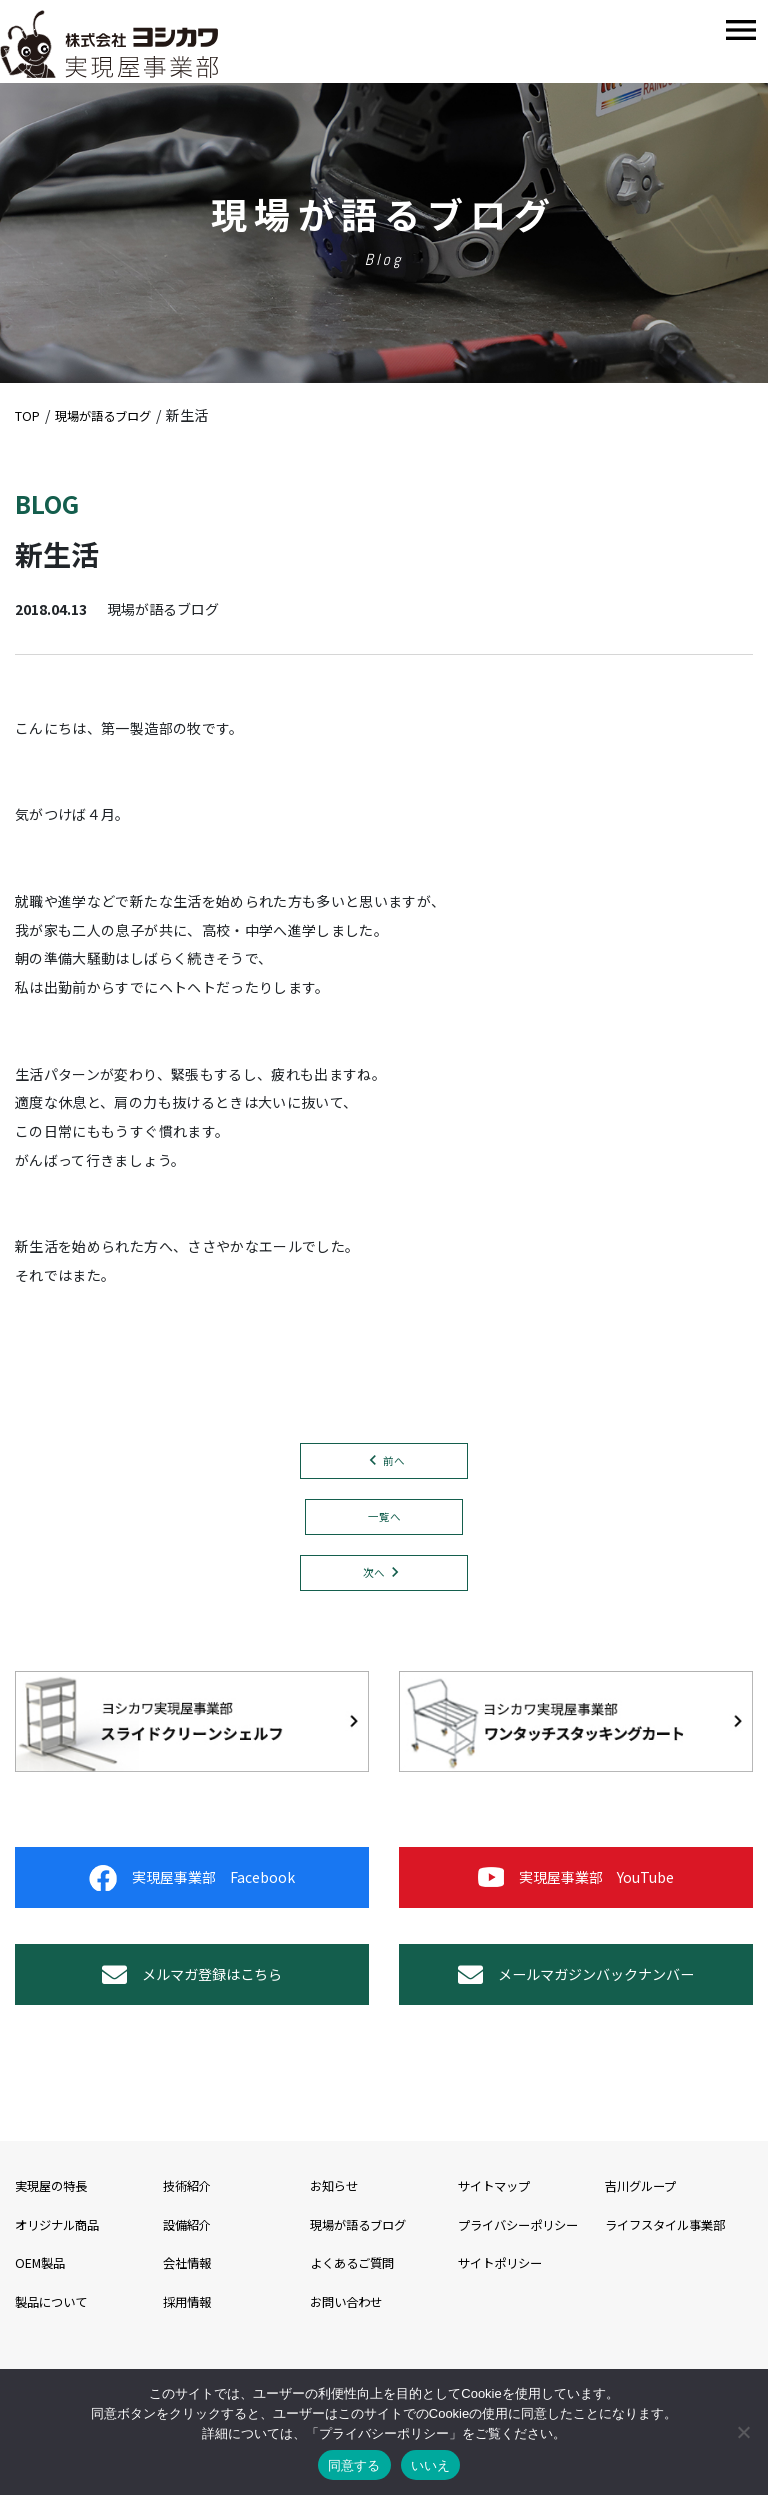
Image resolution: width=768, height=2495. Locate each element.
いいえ (431, 2465)
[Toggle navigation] (741, 30)
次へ (374, 1583)
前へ (394, 1462)
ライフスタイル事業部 (675, 2294)
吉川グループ (646, 2255)
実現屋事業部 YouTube (576, 1905)
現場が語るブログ (366, 2294)
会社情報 (191, 2332)
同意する (354, 2465)
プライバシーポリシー (528, 2294)
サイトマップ (500, 2255)
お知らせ (338, 2255)
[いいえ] (743, 2432)
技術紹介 (191, 2255)
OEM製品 (44, 2332)
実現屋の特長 (57, 2255)
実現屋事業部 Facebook (192, 1905)
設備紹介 (191, 2294)
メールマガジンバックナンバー (576, 2030)
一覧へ (384, 1522)
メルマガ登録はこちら (192, 2030)
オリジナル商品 (64, 2294)
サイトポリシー (507, 2332)
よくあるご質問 (359, 2332)
